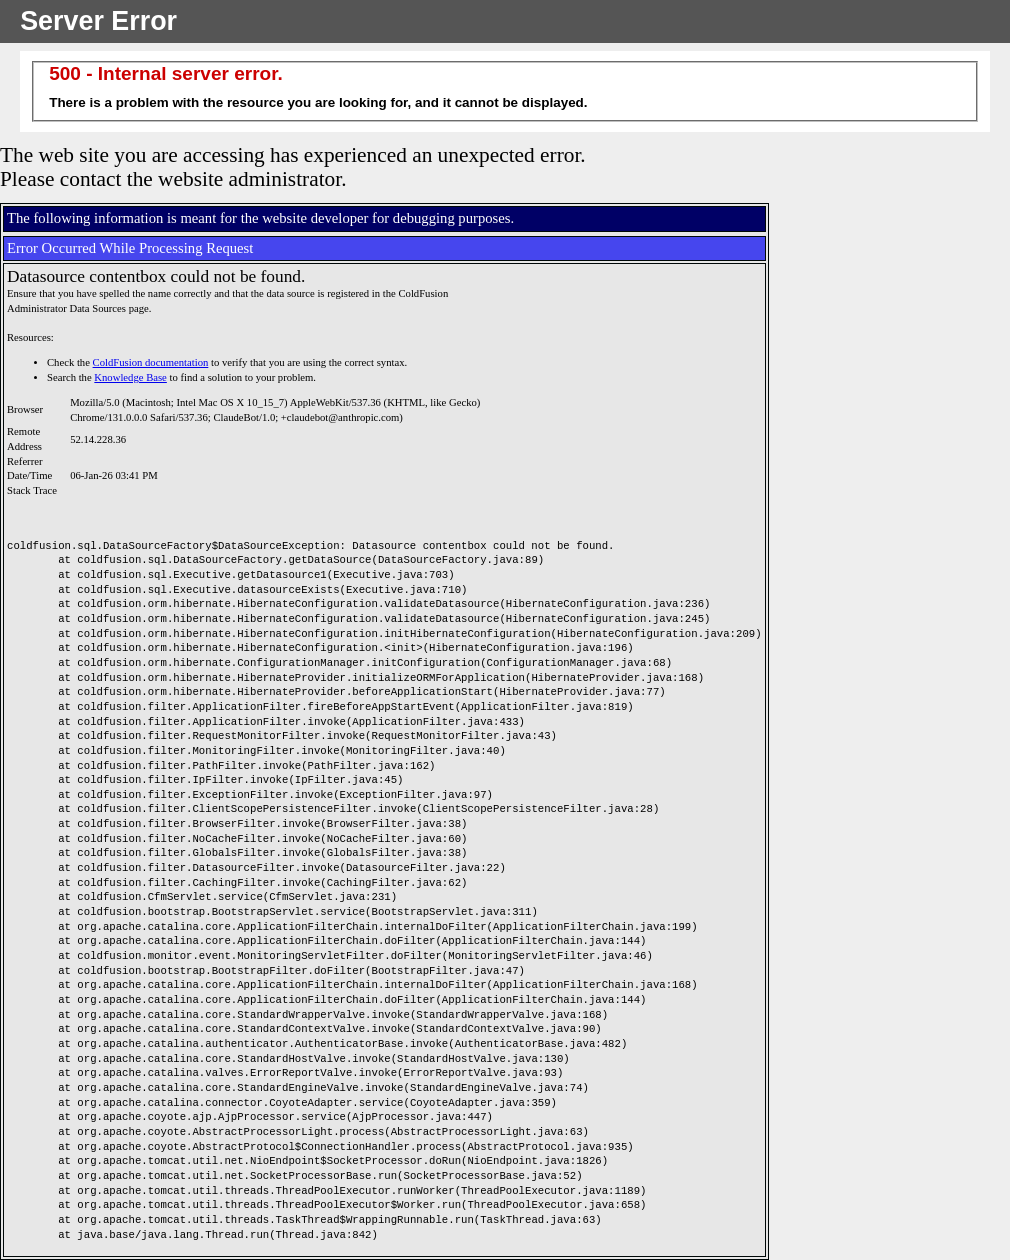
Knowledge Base (130, 377)
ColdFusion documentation (151, 362)
